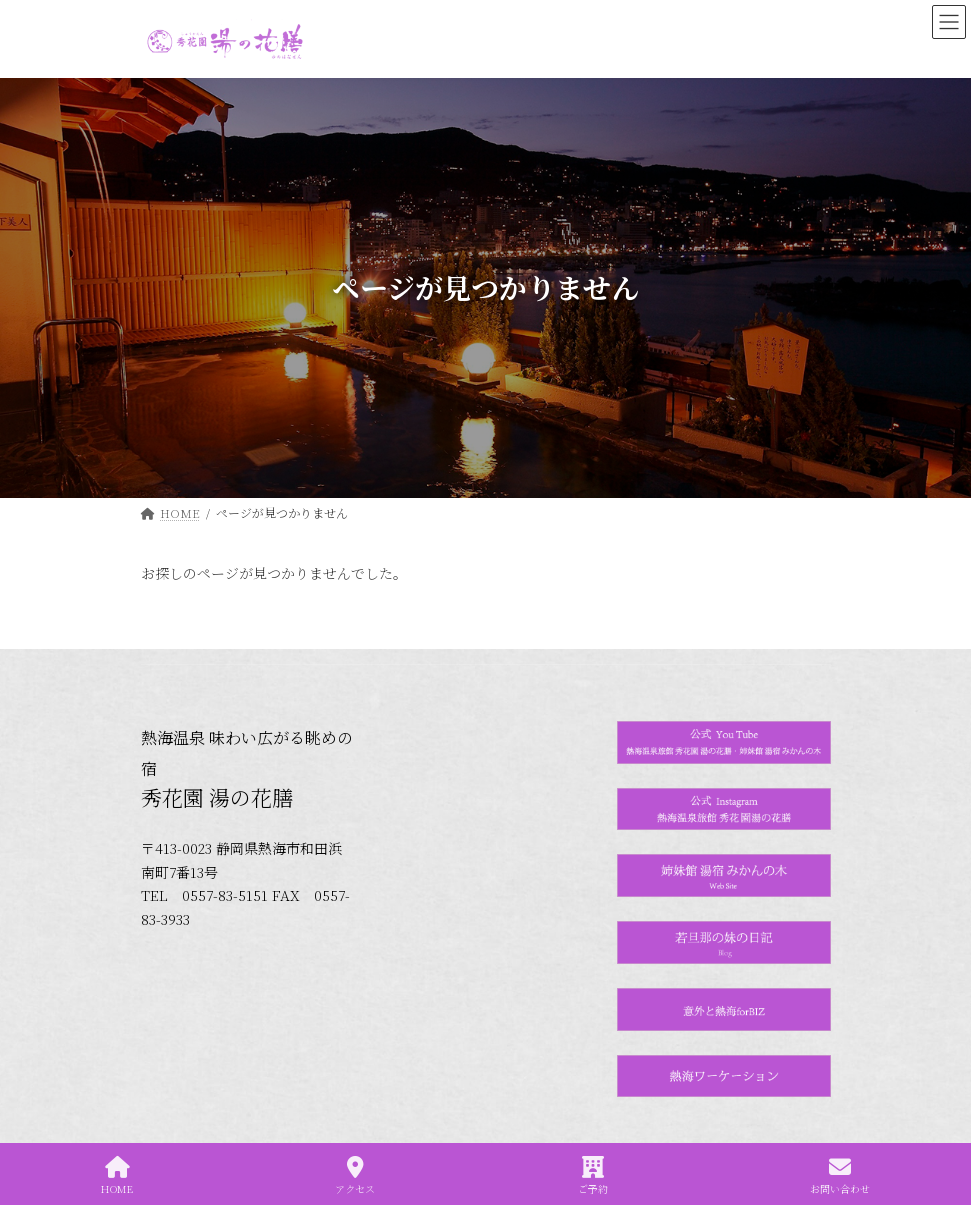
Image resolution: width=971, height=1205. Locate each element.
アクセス (355, 1175)
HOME (117, 1175)
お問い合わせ (840, 1175)
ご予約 (593, 1175)
